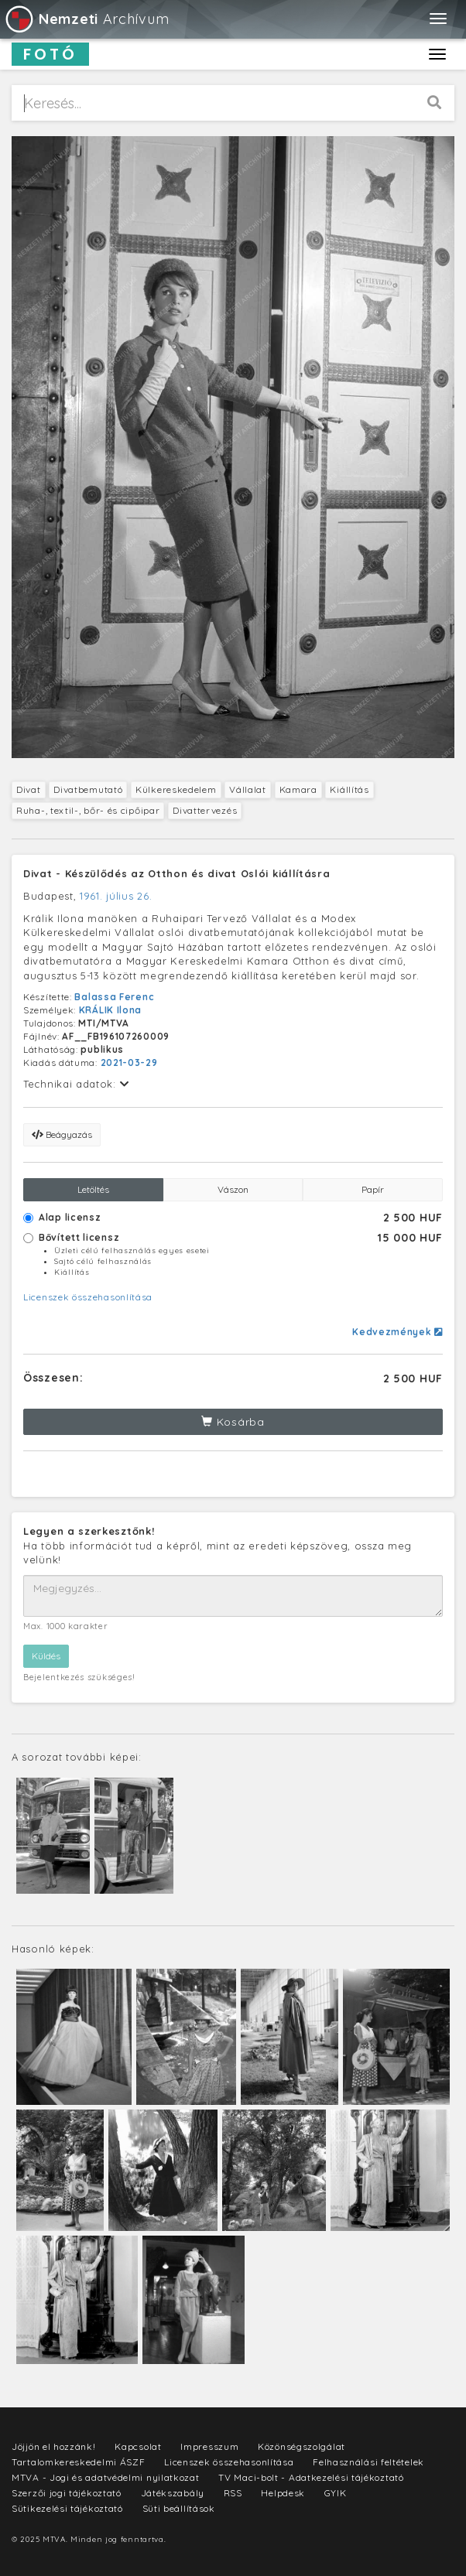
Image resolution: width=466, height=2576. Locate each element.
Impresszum (209, 2446)
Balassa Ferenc (114, 997)
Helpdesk (283, 2493)
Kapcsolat (138, 2446)
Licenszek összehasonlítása (87, 1297)
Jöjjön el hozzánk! (54, 2446)
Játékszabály (172, 2493)
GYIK (335, 2493)
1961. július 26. (116, 896)
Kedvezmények (397, 1332)
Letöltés (93, 1189)
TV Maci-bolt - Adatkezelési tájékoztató (310, 2477)
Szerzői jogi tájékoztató (67, 2493)
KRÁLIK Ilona (110, 1010)
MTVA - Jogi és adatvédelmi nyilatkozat (106, 2477)
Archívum (86, 19)
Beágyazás (62, 1134)
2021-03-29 (129, 1062)
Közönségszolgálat (301, 2446)
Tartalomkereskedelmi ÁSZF (79, 2462)
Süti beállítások (178, 2508)
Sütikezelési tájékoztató (67, 2508)
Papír (372, 1189)
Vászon (233, 1189)
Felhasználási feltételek (368, 2462)
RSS (233, 2493)
